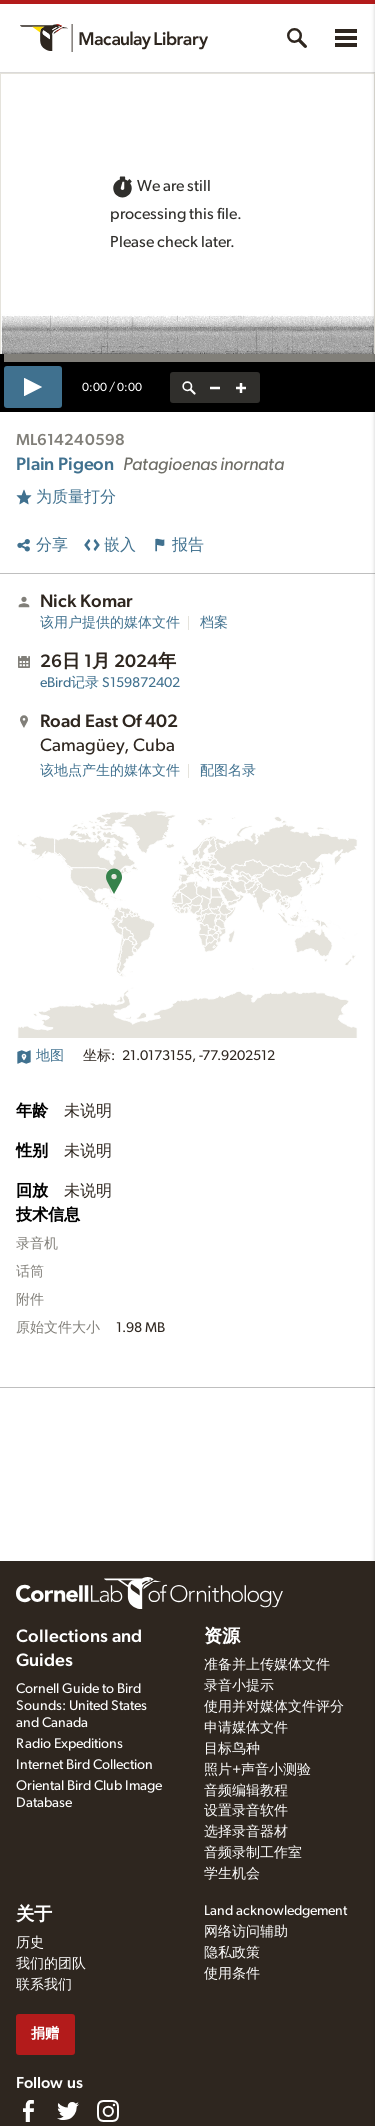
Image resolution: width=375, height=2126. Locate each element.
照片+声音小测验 (257, 1770)
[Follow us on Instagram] (108, 2111)
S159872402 (110, 683)
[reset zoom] (189, 387)
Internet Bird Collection (84, 1765)
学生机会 (232, 1874)
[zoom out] (215, 387)
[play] (33, 387)
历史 (30, 1943)
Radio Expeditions (69, 1744)
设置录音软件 (246, 1811)
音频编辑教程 (246, 1791)
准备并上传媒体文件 (267, 1665)
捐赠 (45, 2033)
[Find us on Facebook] (28, 2111)
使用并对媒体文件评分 (274, 1707)
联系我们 (44, 1985)
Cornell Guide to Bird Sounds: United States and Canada (81, 1706)
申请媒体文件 (246, 1728)
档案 (214, 623)
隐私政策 (232, 1953)
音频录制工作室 (253, 1853)
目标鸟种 (232, 1749)
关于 (34, 1915)
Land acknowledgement (275, 1911)
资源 (222, 1637)
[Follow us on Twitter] (68, 2111)
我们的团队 (51, 1964)
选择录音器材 (246, 1832)
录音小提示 (239, 1686)
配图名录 (228, 771)
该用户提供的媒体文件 (110, 623)
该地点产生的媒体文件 (110, 771)
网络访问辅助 (246, 1932)
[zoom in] (241, 387)
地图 (40, 1056)
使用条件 (232, 1974)
